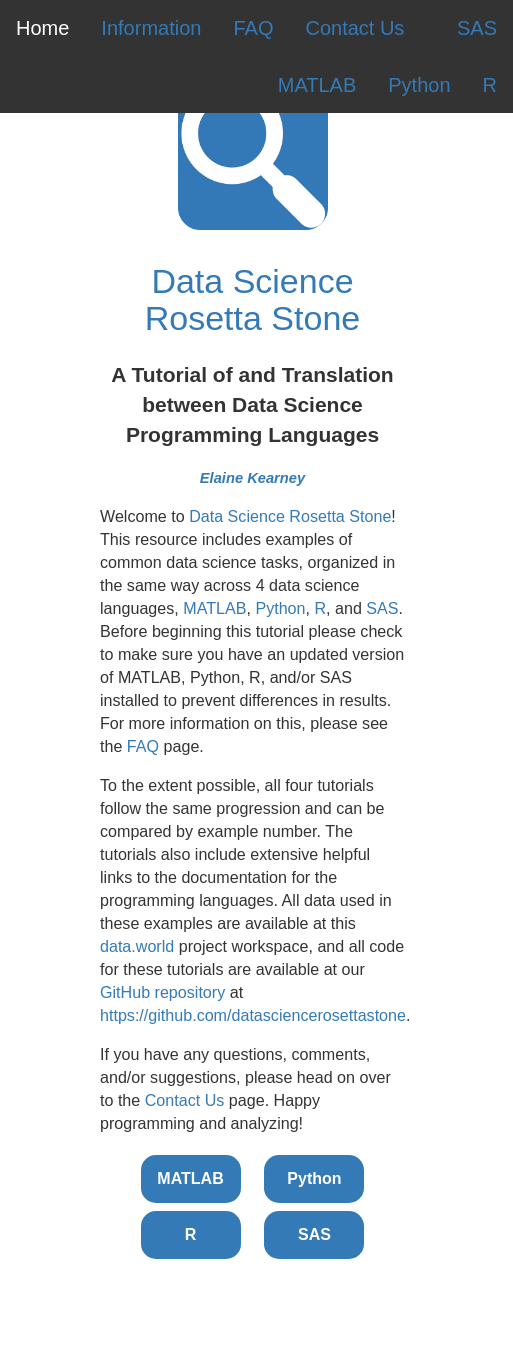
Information (151, 28)
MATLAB (317, 85)
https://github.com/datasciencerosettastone (253, 1015)
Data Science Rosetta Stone (252, 299)
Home (42, 28)
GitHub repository (162, 992)
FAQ (253, 28)
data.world (137, 946)
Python (419, 85)
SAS (477, 28)
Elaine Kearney (252, 478)
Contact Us (354, 28)
